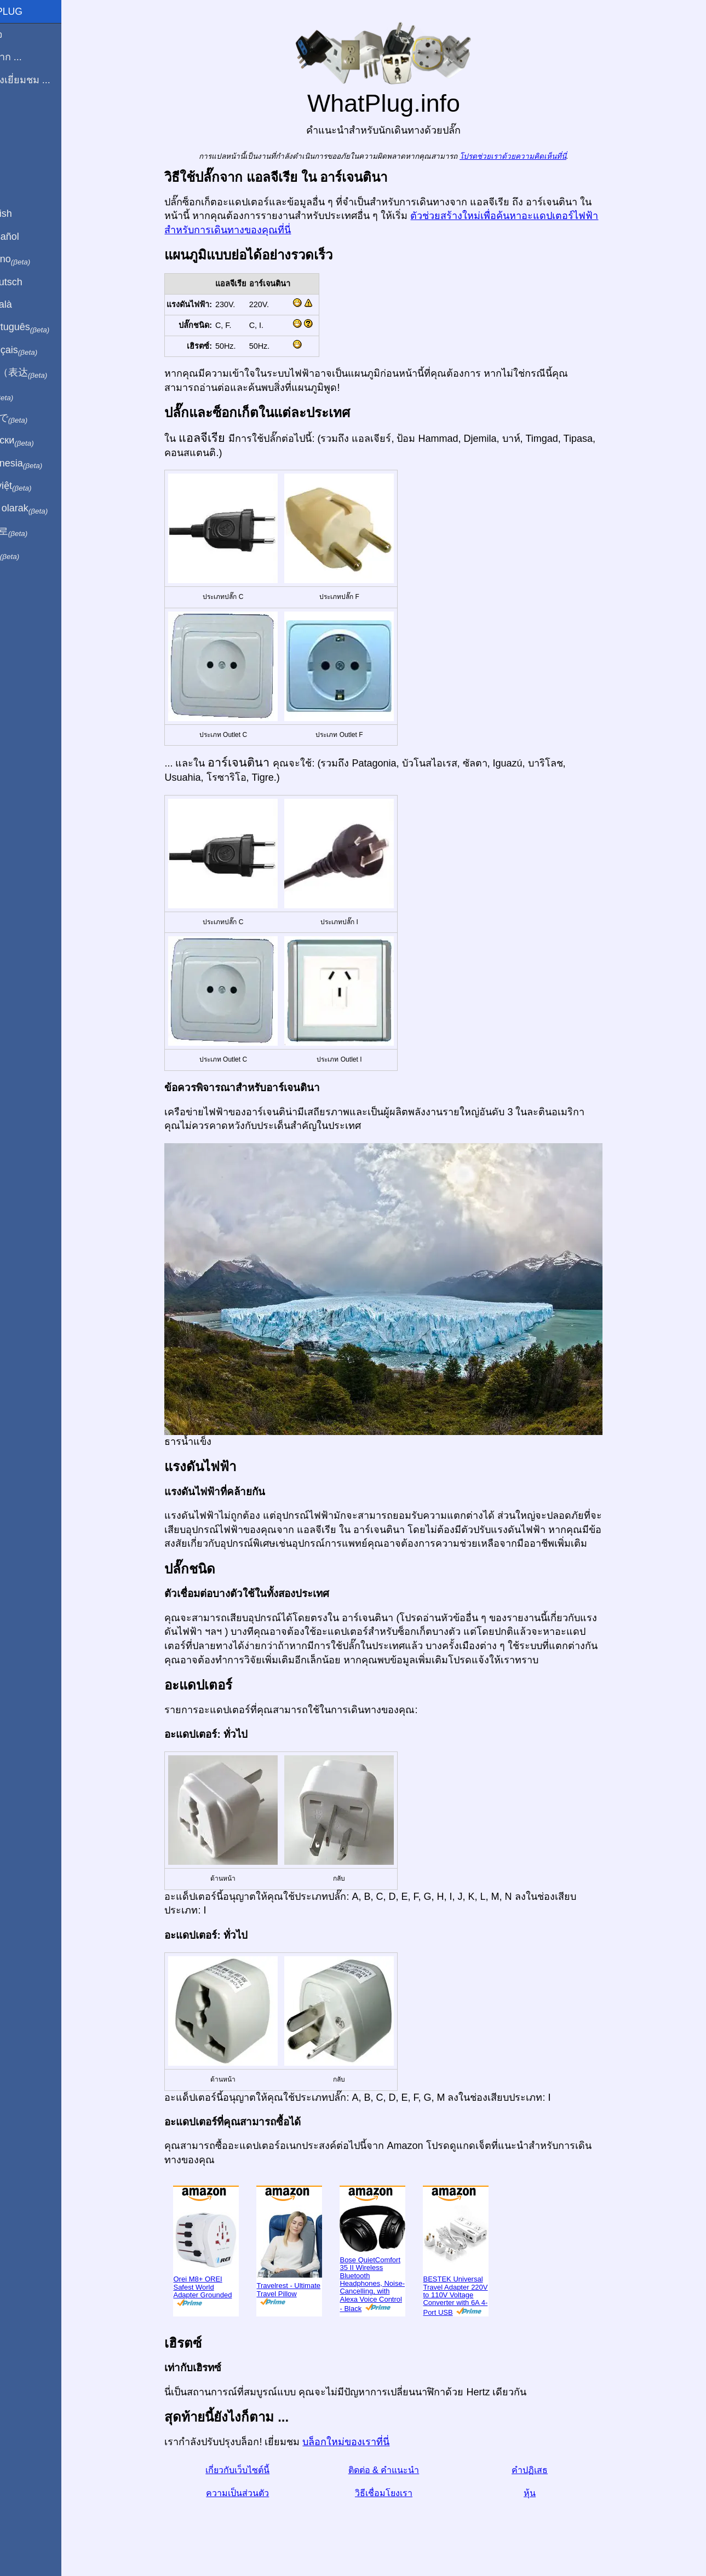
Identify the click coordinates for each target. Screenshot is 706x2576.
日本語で (35, 418)
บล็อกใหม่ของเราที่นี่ (365, 2441)
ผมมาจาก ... (32, 56)
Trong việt (37, 486)
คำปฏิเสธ (548, 2470)
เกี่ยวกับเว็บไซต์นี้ (256, 2470)
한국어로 (35, 532)
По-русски (38, 441)
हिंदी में (28, 396)
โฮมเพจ (23, 34)
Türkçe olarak (45, 509)
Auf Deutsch (33, 281)
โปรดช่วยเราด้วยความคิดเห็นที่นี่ (531, 156)
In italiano (37, 259)
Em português (46, 327)
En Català (27, 304)
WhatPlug (33, 11)
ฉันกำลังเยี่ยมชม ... (47, 79)
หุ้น (548, 2493)
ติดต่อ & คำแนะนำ (402, 2470)
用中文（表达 (45, 373)
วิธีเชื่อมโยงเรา (402, 2493)
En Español (31, 236)
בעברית (31, 554)
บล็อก (18, 119)
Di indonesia (43, 464)
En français (40, 350)
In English (27, 213)
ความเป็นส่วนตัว (256, 2493)
